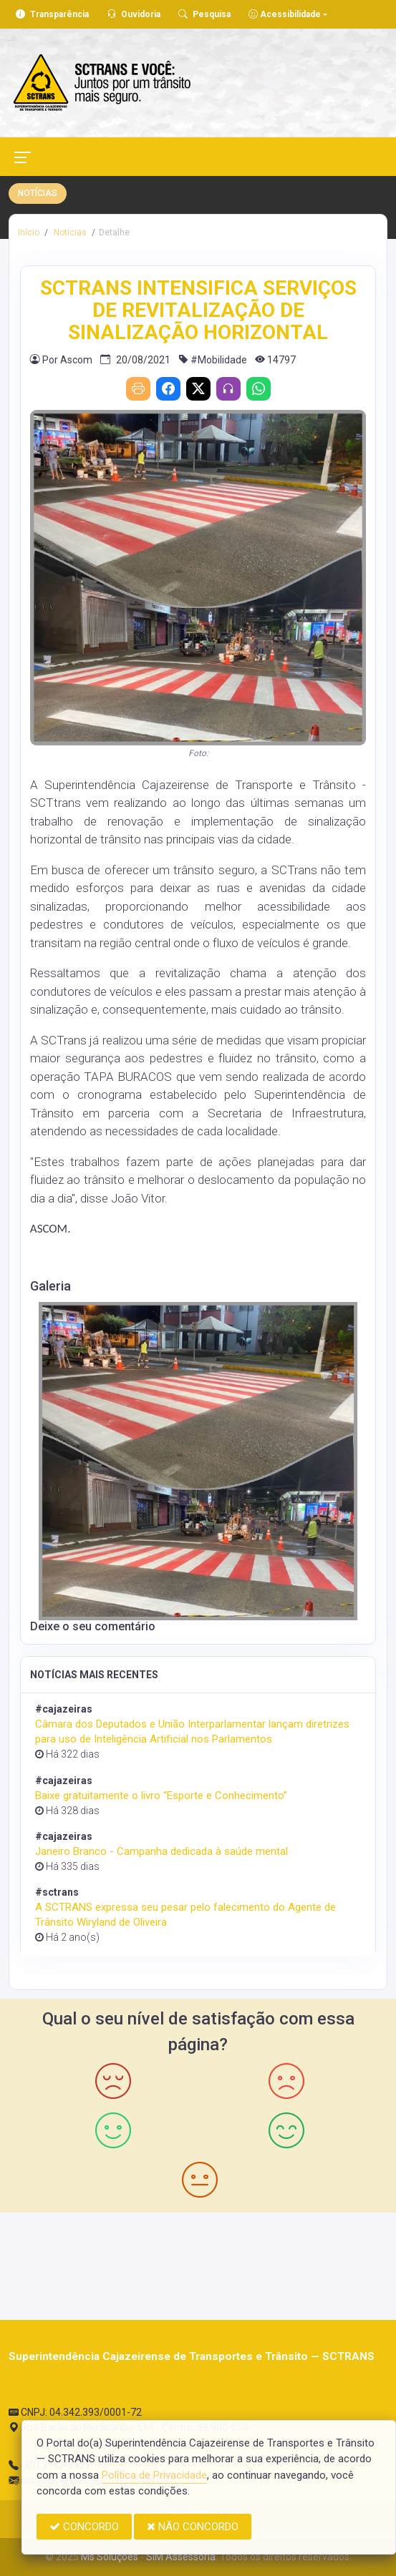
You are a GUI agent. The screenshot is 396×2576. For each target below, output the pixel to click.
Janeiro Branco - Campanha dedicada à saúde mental (161, 1851)
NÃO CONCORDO (192, 2526)
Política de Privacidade (154, 2475)
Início (28, 232)
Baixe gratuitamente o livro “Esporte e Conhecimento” (161, 1795)
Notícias (69, 232)
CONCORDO (84, 2526)
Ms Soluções (109, 2556)
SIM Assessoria (181, 2556)
